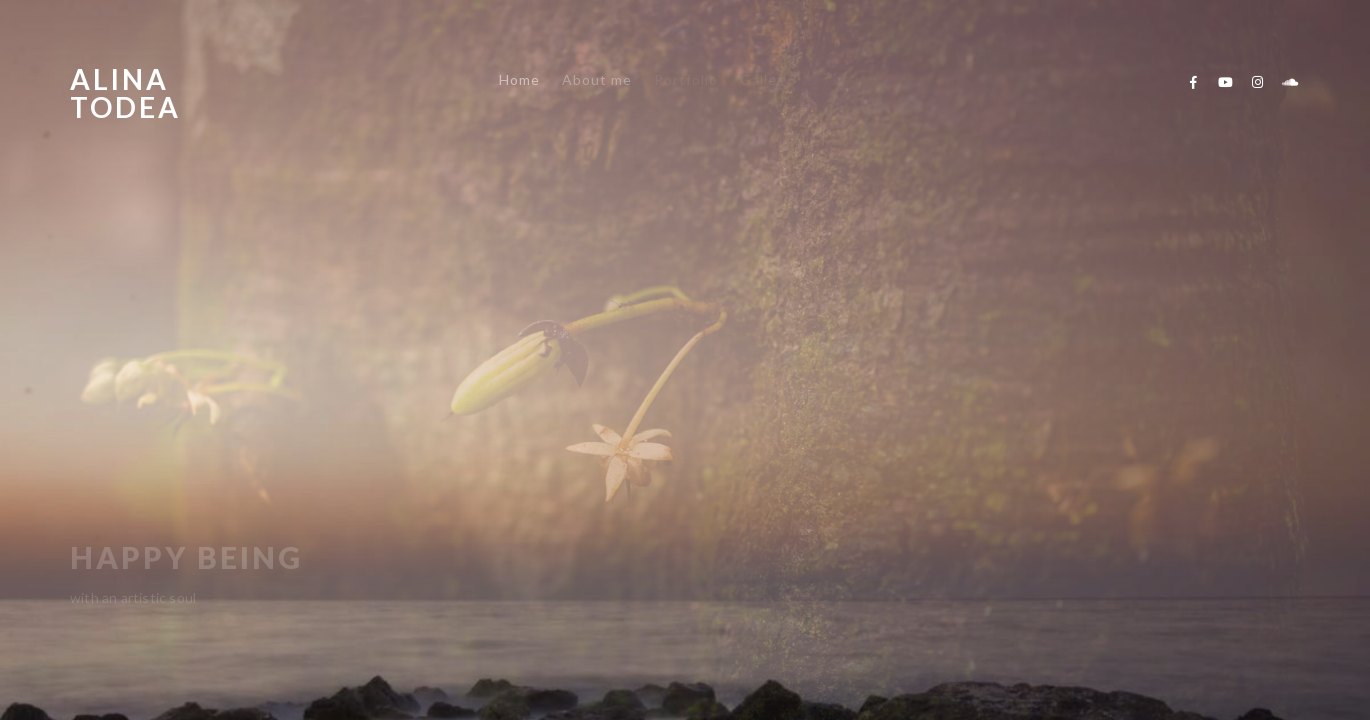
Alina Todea (125, 93)
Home (519, 79)
